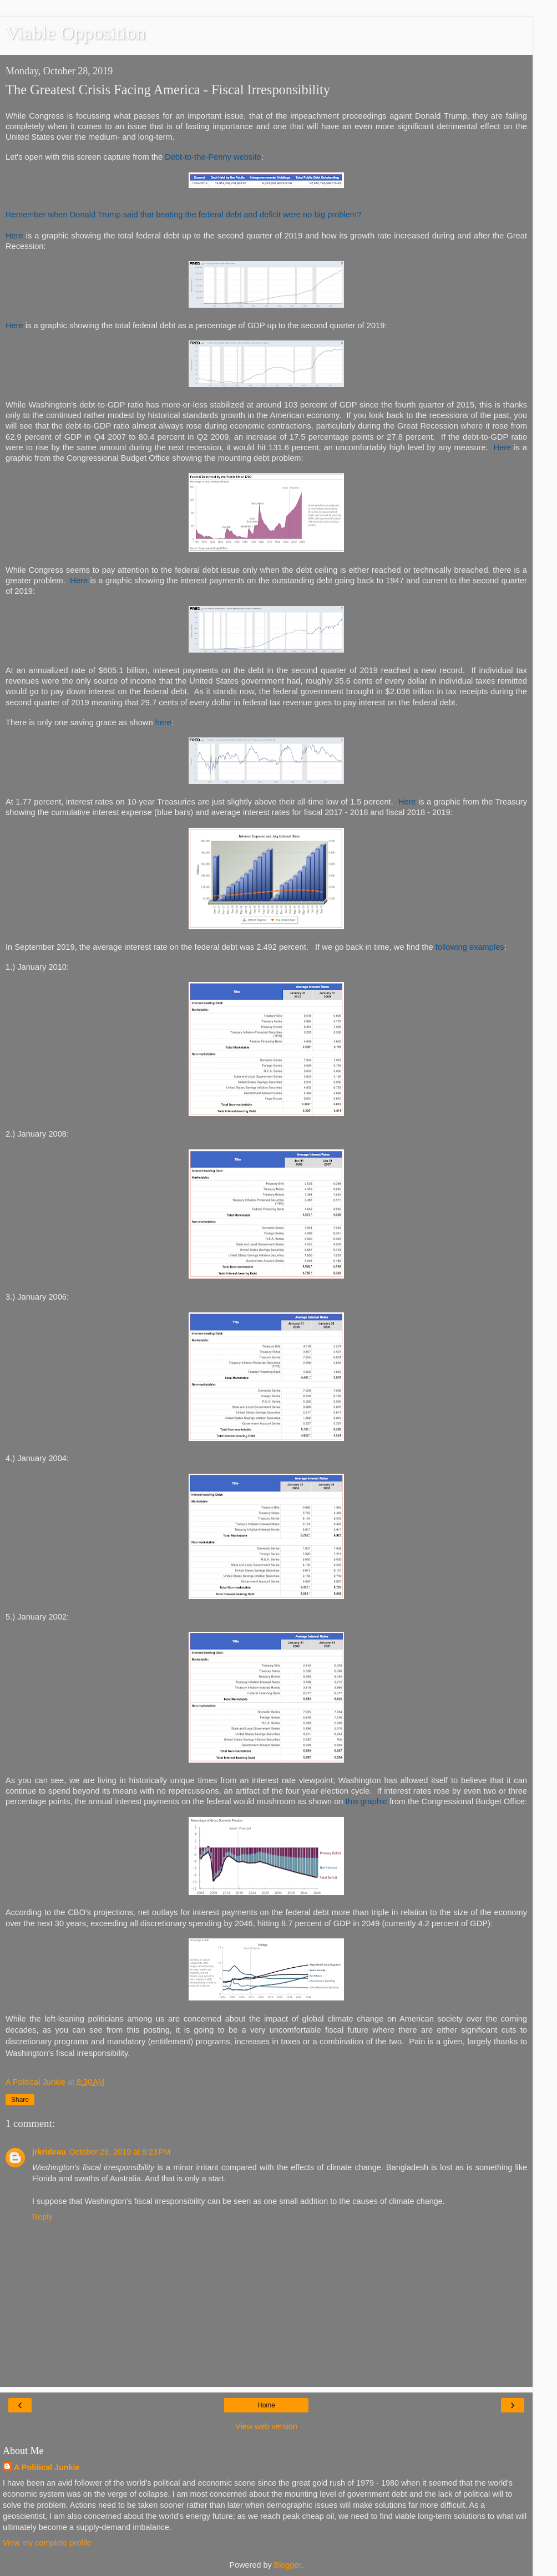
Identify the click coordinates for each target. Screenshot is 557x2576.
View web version (266, 2426)
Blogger (287, 2564)
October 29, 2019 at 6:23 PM (120, 2151)
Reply (42, 2216)
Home (266, 2405)
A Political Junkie (47, 2467)
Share (20, 2100)
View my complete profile (47, 2542)
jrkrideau (49, 2151)
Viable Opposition (75, 32)
